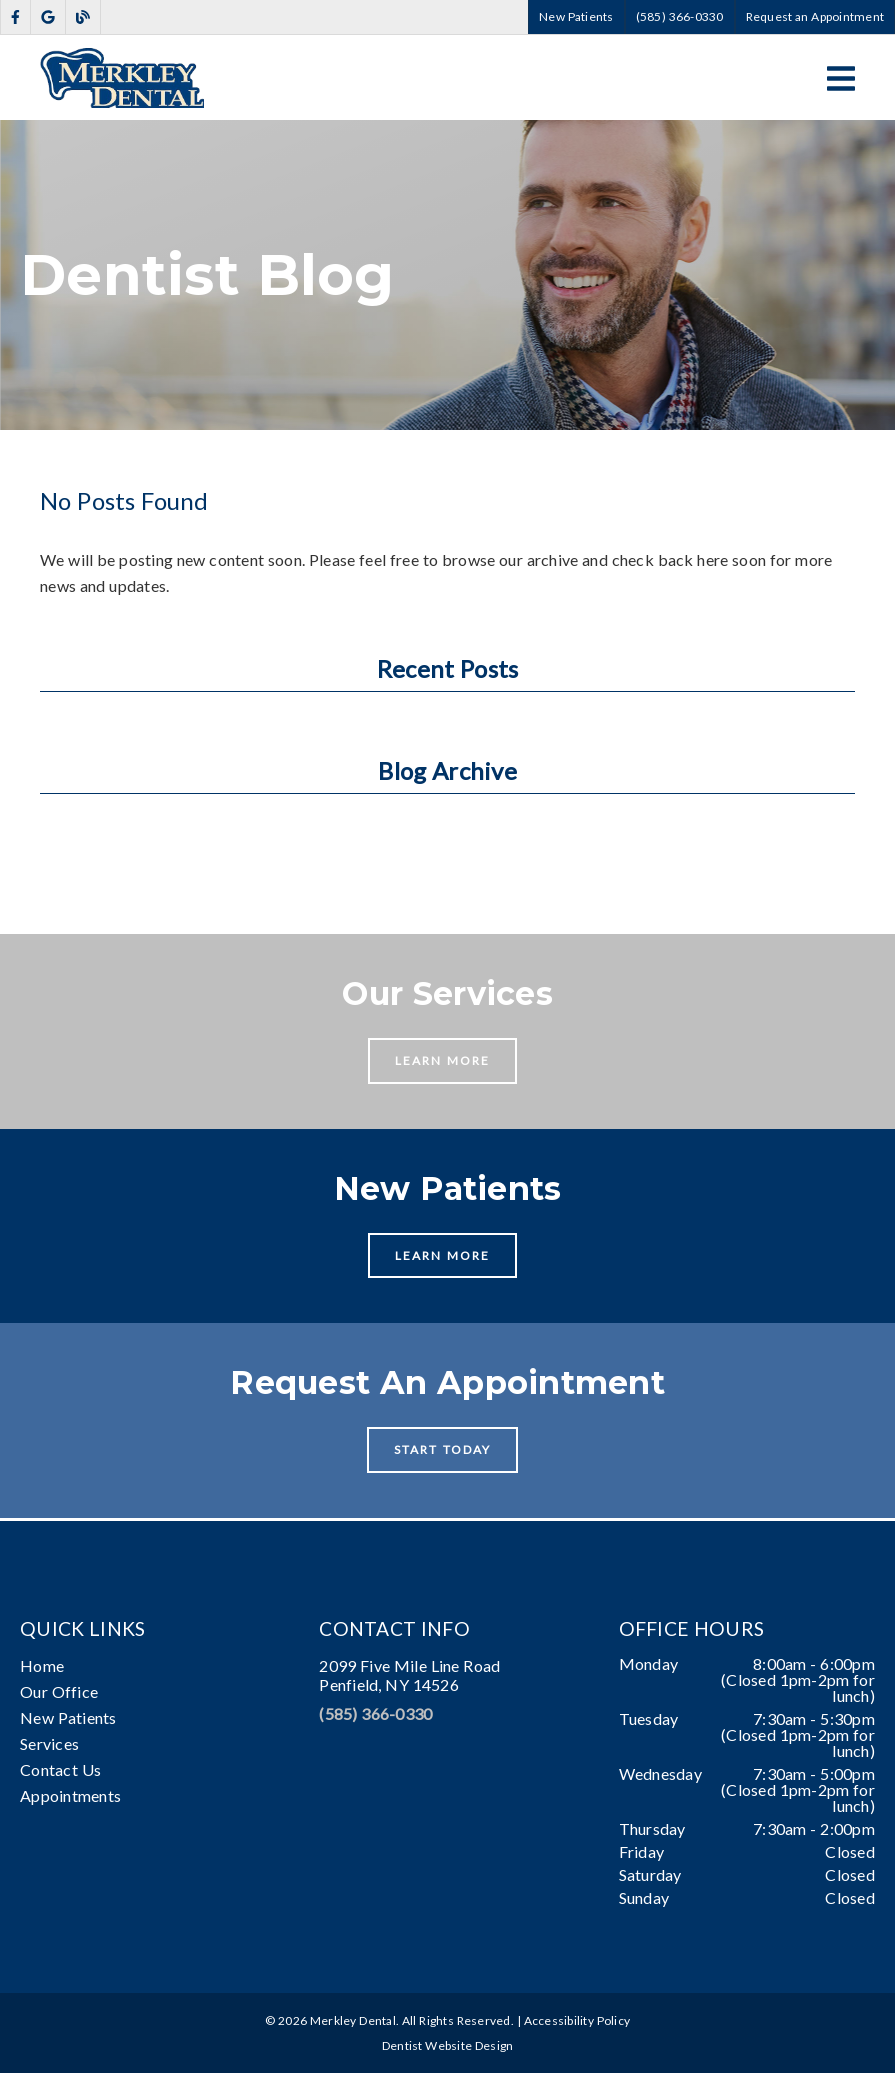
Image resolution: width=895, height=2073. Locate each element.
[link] (15, 17)
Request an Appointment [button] (815, 16)
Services (49, 1743)
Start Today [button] (442, 1449)
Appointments (70, 1795)
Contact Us (60, 1769)
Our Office (59, 1691)
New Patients (68, 1717)
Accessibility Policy (577, 2020)
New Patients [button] (576, 16)
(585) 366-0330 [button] (680, 16)
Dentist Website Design (448, 2045)
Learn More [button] (442, 1060)
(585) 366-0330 (375, 1713)
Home (42, 1665)
